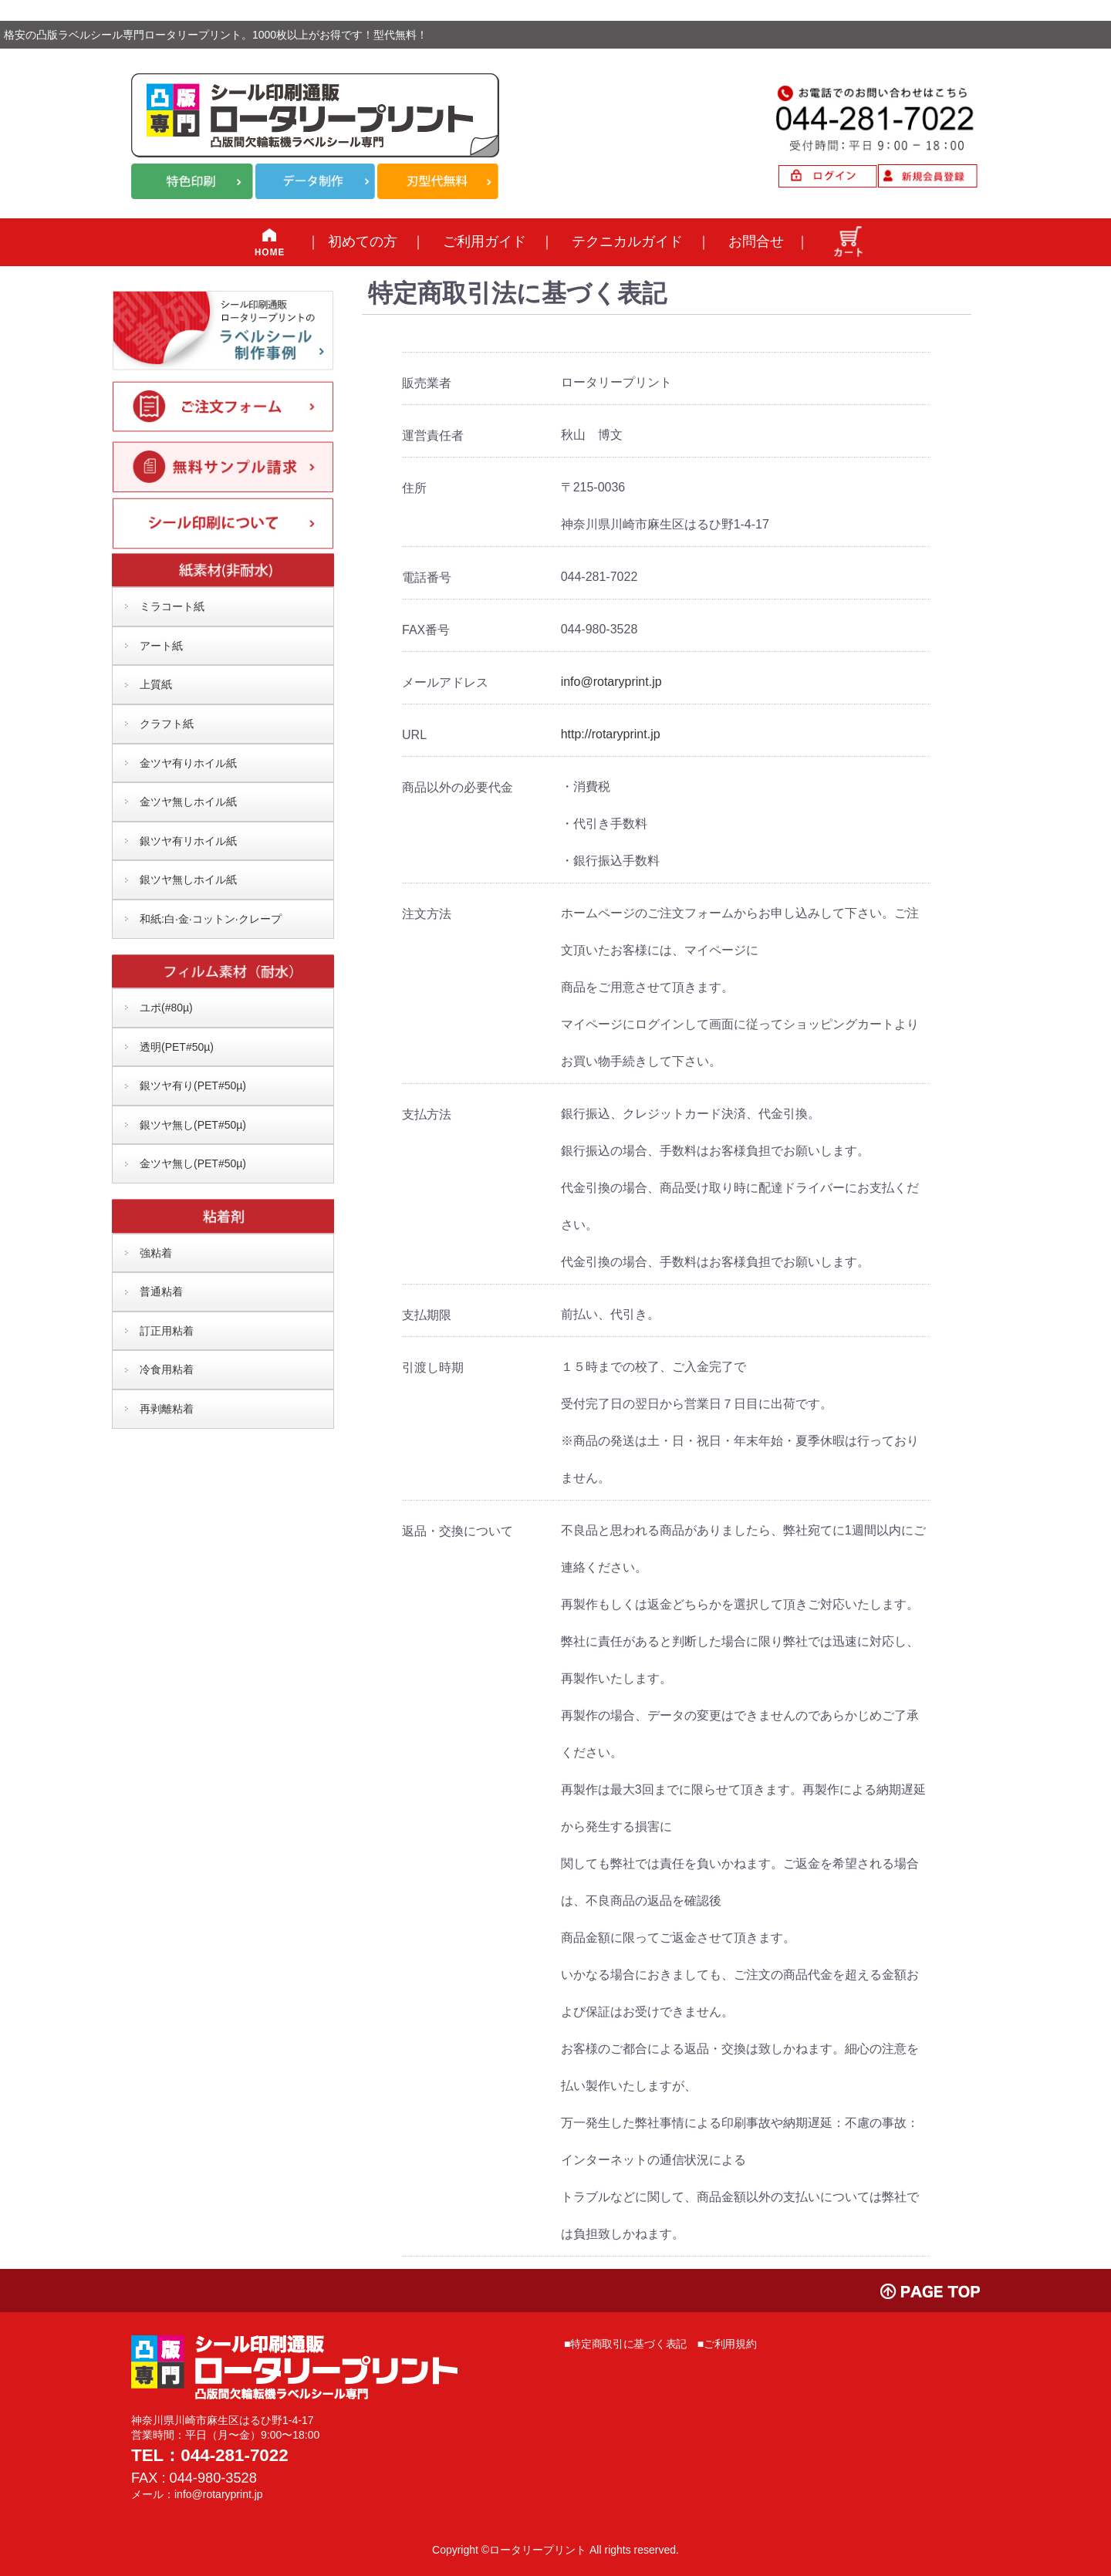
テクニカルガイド (627, 241)
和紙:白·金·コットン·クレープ (211, 919)
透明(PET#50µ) (177, 1047)
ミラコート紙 (172, 606)
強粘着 (156, 1253)
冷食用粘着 (167, 1369)
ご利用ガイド (484, 241)
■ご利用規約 (727, 2344)
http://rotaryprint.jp (610, 734)
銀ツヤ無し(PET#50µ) (193, 1125)
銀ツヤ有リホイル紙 (188, 841)
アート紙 (161, 646)
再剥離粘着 (167, 1409)
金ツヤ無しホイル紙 (188, 801)
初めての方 (362, 241)
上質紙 (156, 684)
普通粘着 (161, 1291)
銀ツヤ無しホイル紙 (188, 879)
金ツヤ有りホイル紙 (188, 763)
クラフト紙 (167, 723)
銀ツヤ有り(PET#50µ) (193, 1085)
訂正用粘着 (167, 1331)
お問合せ (756, 241)
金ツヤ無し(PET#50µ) (193, 1163)
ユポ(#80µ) (166, 1007)
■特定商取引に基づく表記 (625, 2344)
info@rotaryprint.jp (611, 681)
